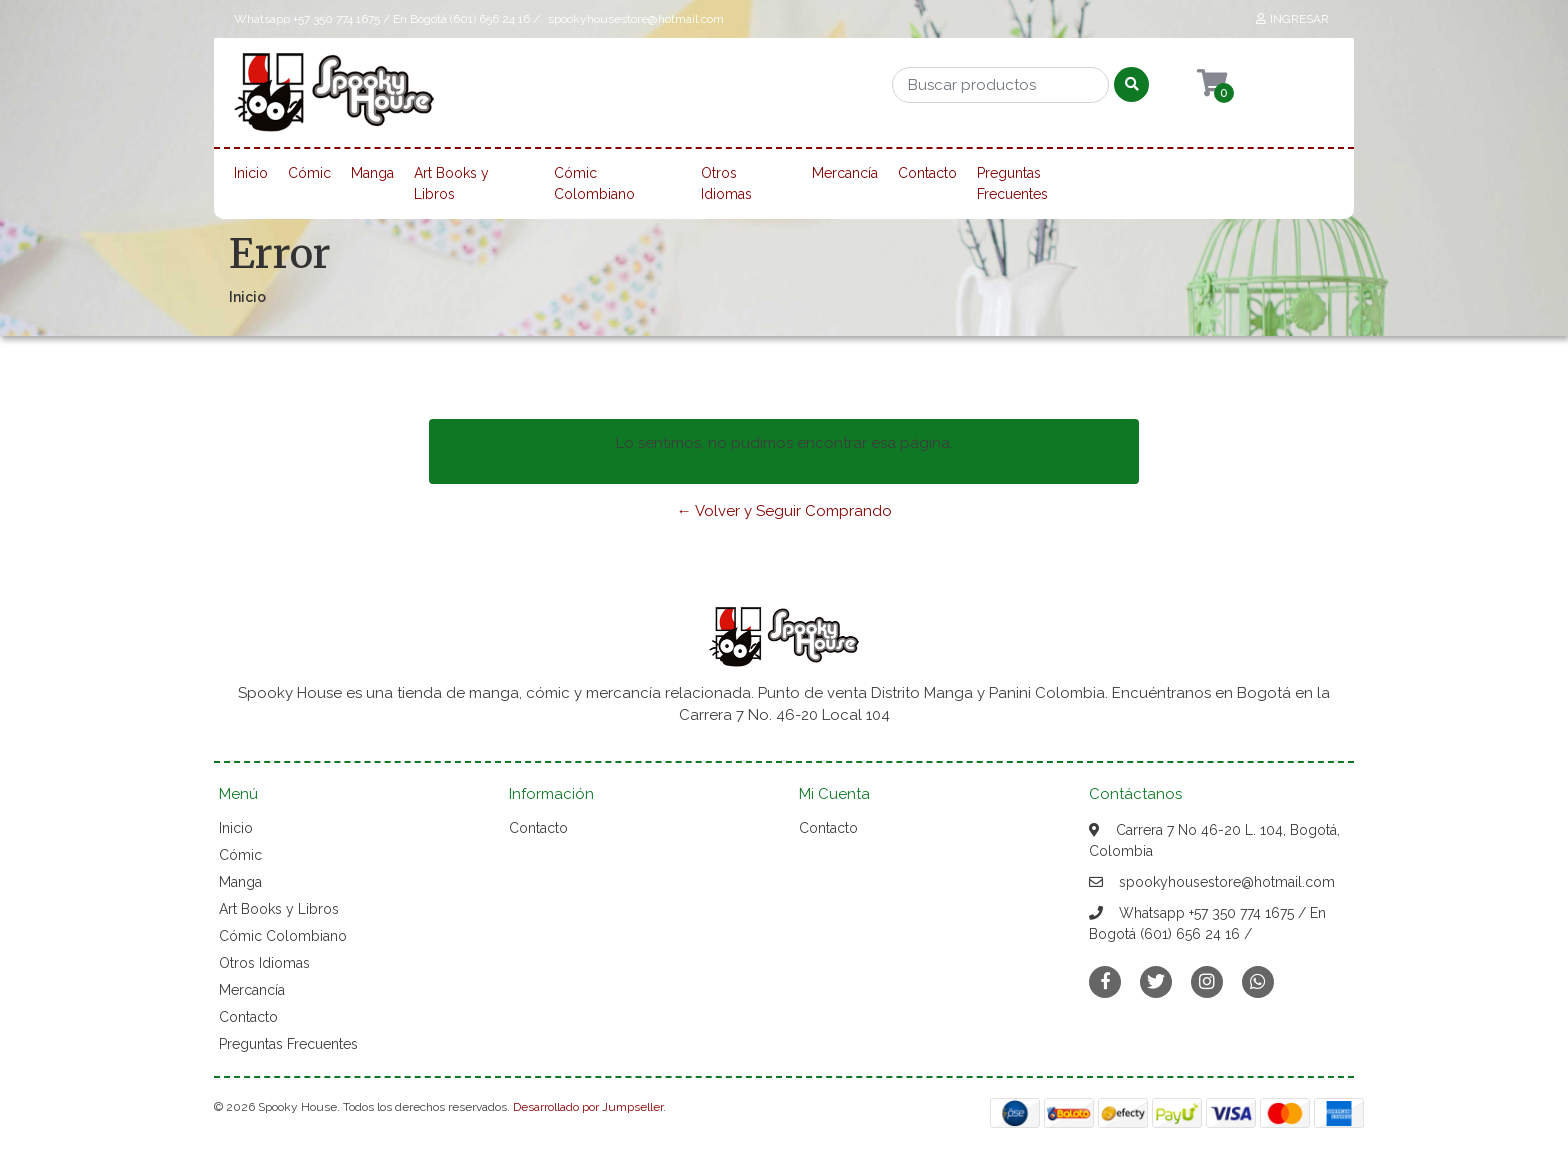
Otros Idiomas (726, 183)
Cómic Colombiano (594, 183)
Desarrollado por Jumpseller (588, 1107)
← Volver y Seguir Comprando (784, 511)
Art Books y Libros (451, 183)
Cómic (309, 173)
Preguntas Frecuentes (1012, 183)
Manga (372, 173)
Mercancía (845, 173)
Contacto (927, 173)
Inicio (251, 173)
